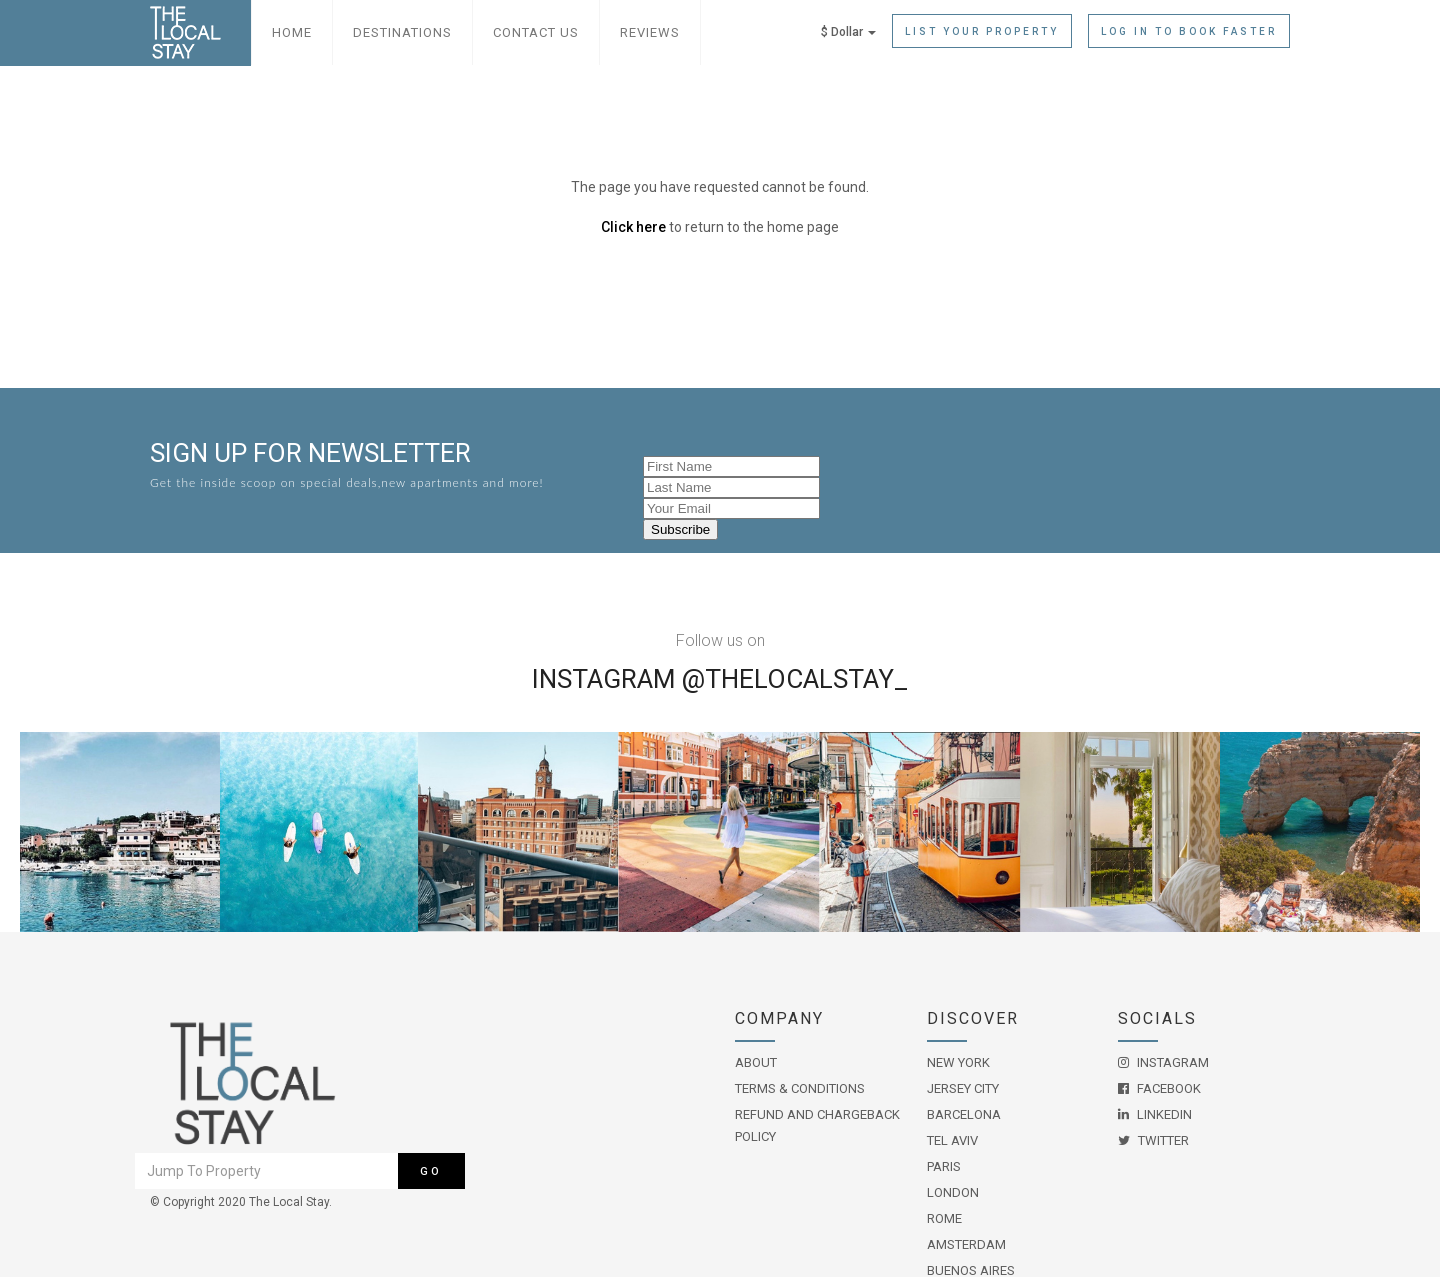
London (953, 1192)
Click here (633, 227)
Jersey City (963, 1088)
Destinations (402, 32)
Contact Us (536, 32)
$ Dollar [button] (848, 32)
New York (958, 1062)
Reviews (650, 32)
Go (431, 1171)
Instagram (1163, 1062)
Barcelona (964, 1114)
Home (292, 32)
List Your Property (982, 31)
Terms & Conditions (800, 1088)
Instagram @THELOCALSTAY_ (720, 679)
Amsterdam (966, 1244)
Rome (944, 1218)
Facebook (1159, 1088)
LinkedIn (1155, 1114)
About (756, 1062)
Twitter (1153, 1140)
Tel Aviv (952, 1140)
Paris (944, 1166)
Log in (1189, 31)
